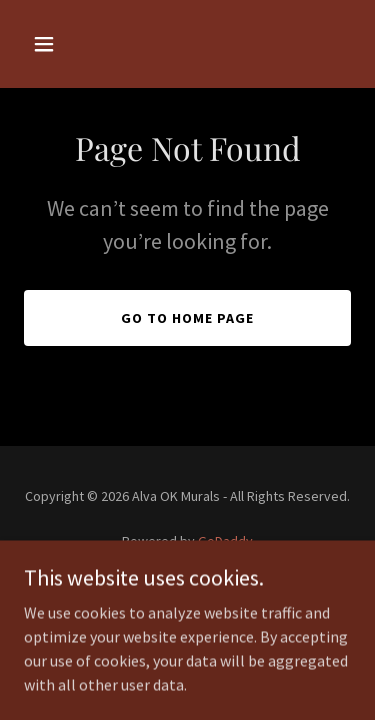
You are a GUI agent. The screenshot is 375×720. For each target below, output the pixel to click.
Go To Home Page (187, 318)
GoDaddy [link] (225, 541)
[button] (48, 44)
